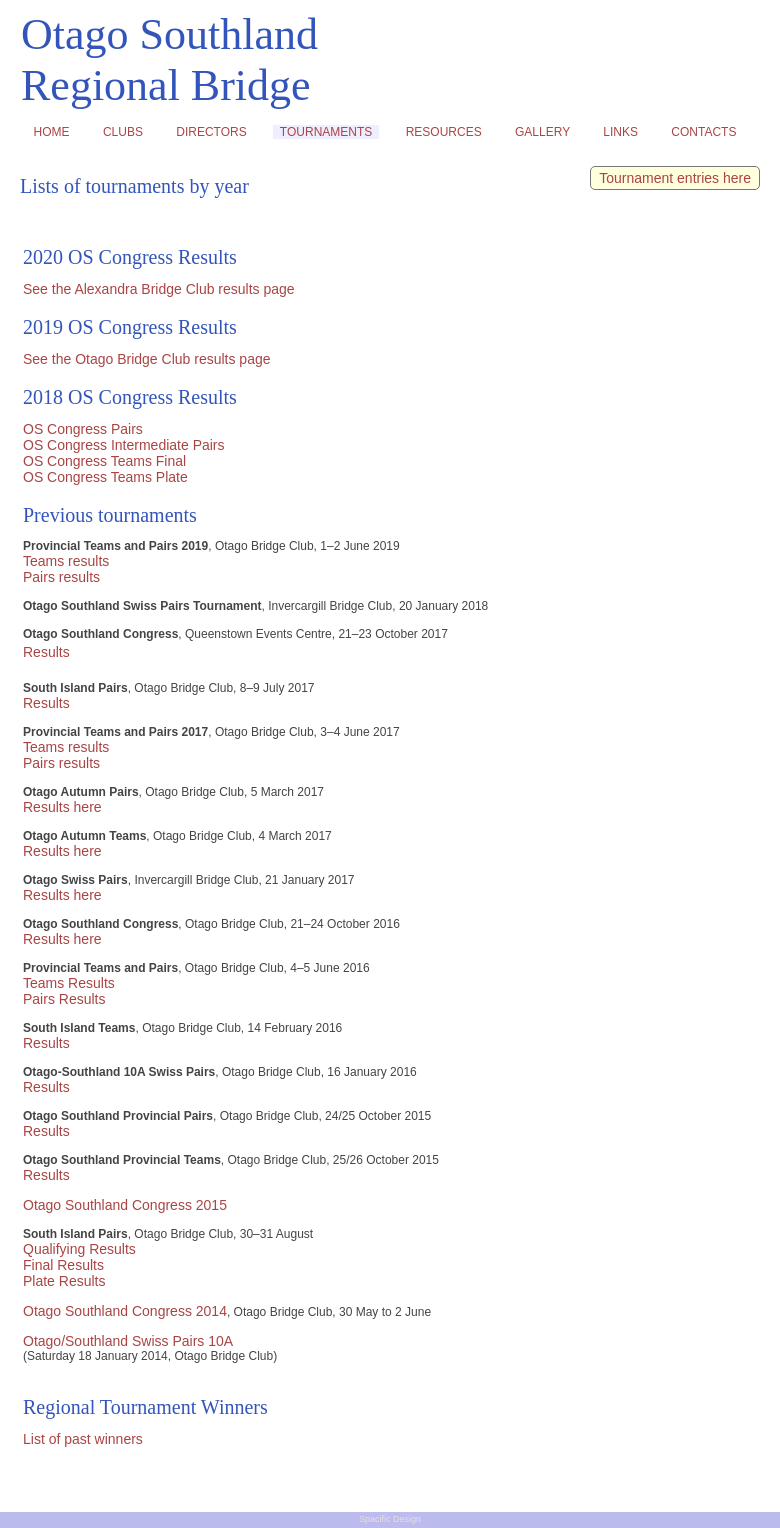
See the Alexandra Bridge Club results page (159, 289)
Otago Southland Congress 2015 (125, 1205)
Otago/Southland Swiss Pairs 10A (128, 1341)
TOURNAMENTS (326, 132)
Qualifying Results (79, 1249)
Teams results (66, 561)
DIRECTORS (212, 132)
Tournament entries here (675, 178)
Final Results (63, 1265)
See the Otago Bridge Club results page (147, 359)
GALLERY (542, 132)
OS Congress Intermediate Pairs (124, 445)
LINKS (621, 132)
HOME (51, 132)
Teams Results (69, 983)
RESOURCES (443, 132)
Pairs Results (64, 999)
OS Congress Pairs (83, 429)
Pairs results (61, 577)
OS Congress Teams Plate (105, 477)
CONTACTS (704, 132)
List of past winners (83, 1439)
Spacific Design (390, 1519)
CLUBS (122, 132)
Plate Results (64, 1281)
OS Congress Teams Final (104, 461)
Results (46, 652)
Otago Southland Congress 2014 (125, 1311)
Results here (62, 807)
